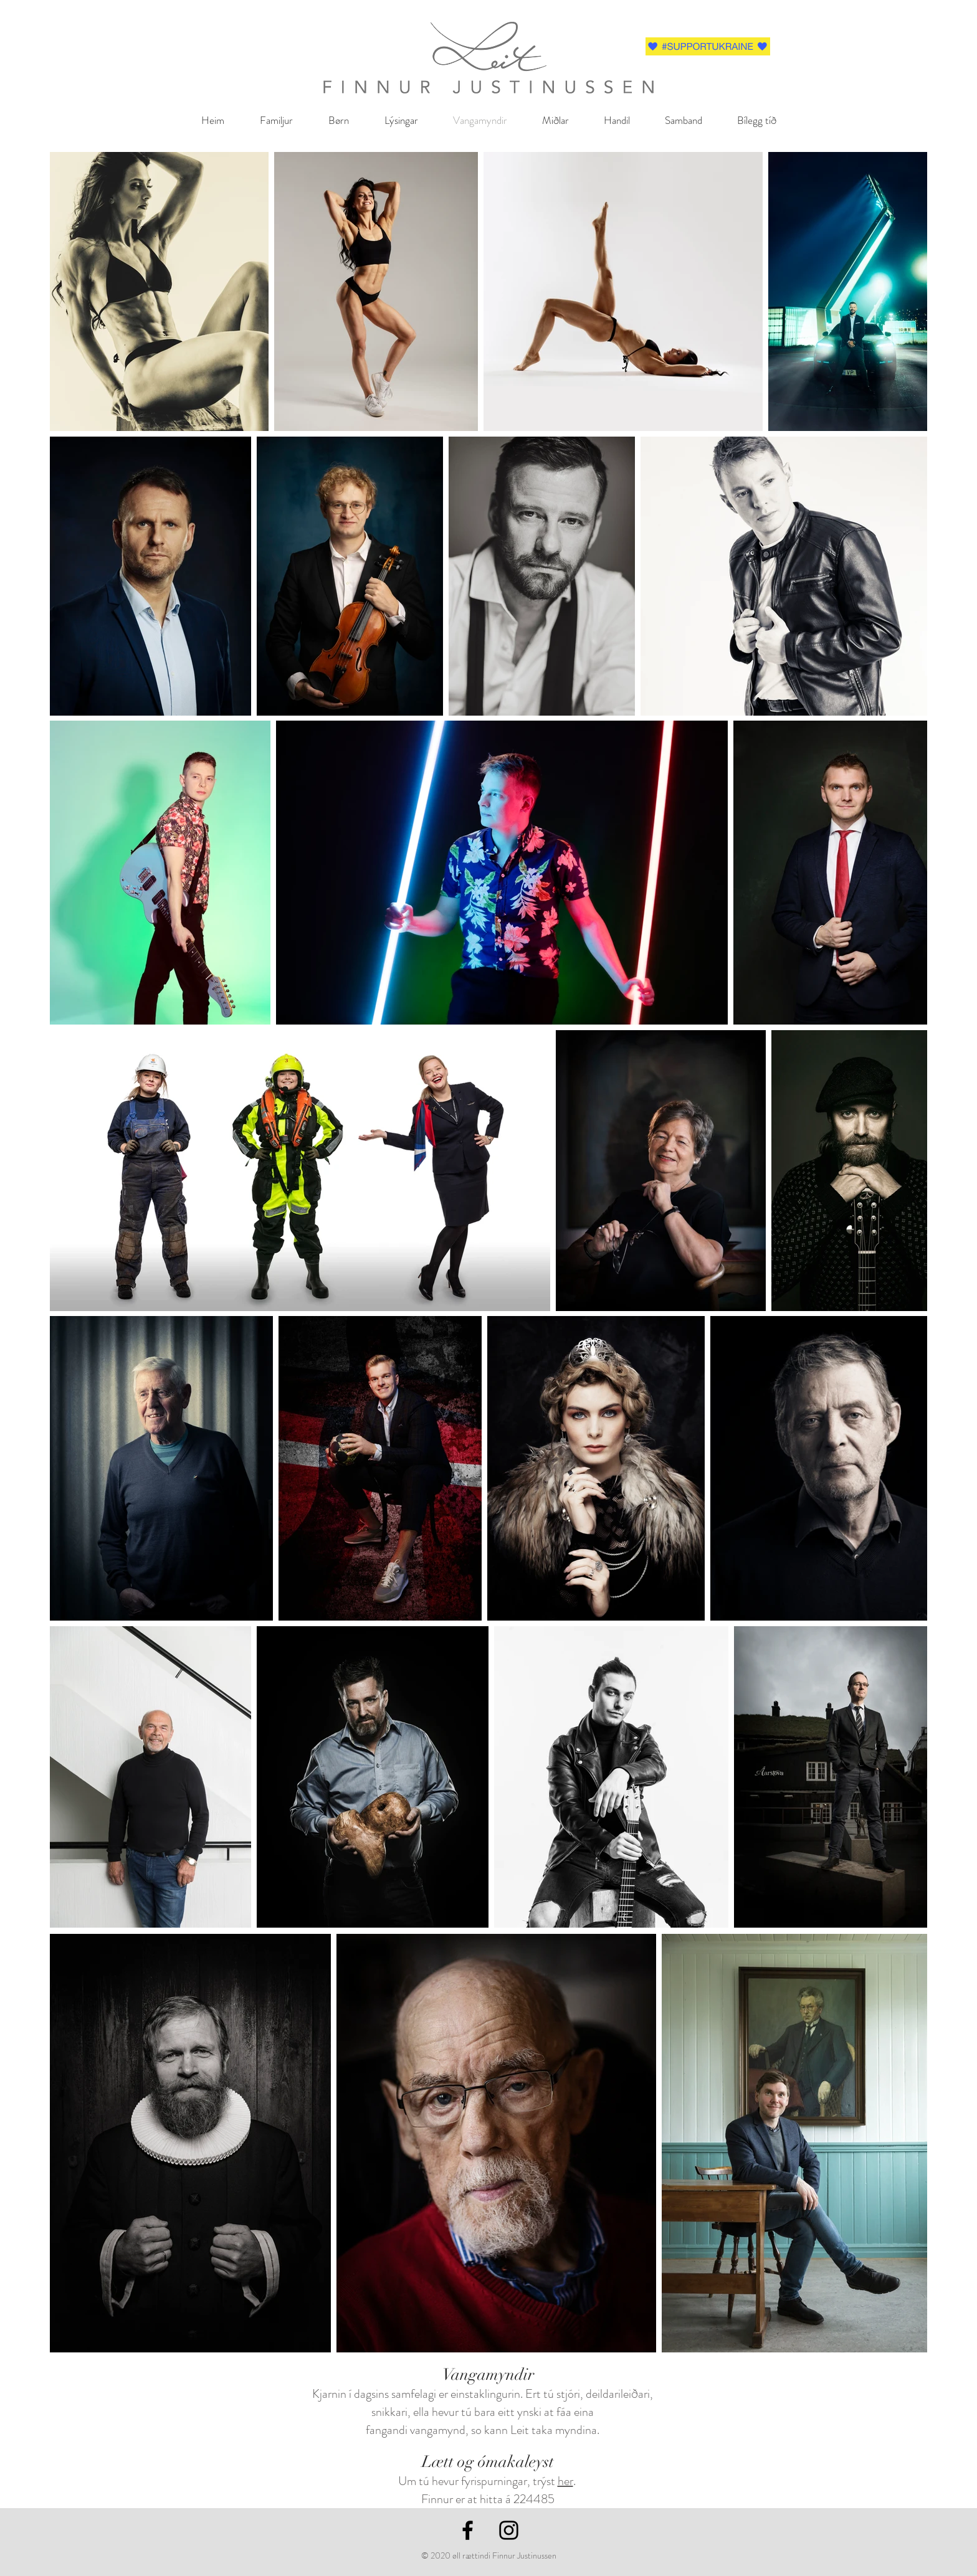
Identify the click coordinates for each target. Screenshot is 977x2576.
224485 (534, 2499)
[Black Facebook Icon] (467, 2530)
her (565, 2481)
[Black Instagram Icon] (509, 2530)
